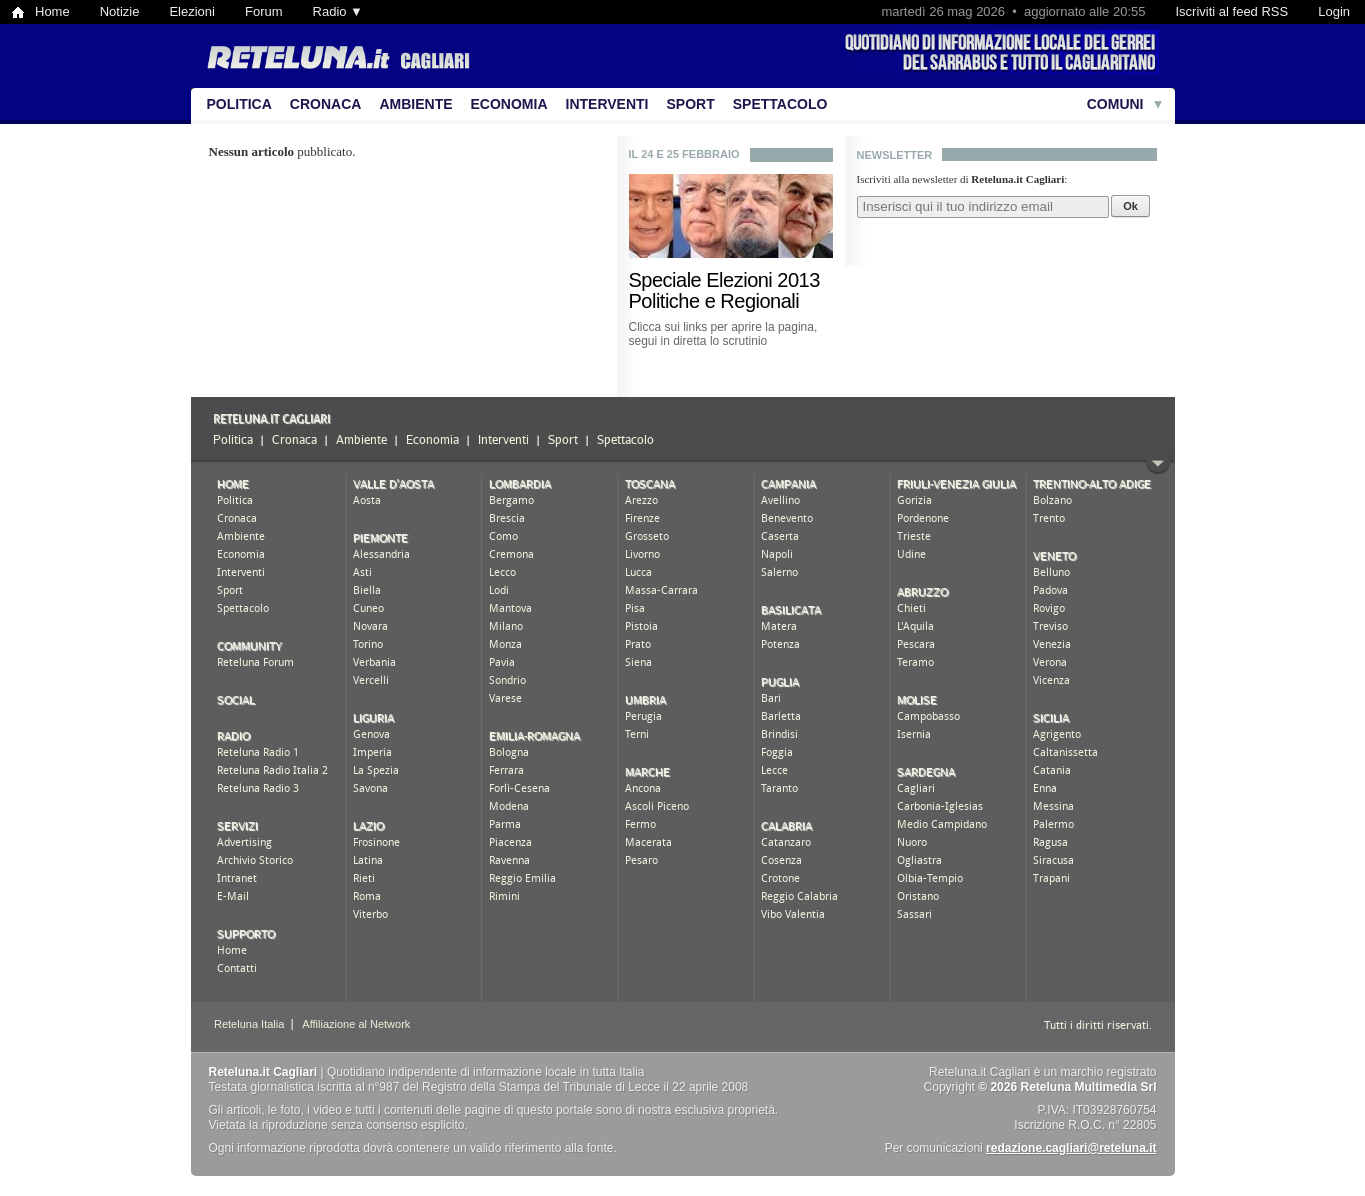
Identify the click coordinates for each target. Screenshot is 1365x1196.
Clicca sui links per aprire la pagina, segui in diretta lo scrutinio (723, 334)
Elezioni (192, 11)
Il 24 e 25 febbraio (684, 154)
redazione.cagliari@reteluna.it (1071, 1148)
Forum (264, 11)
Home (52, 11)
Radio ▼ (338, 11)
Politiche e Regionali (714, 301)
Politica (239, 104)
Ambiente (415, 104)
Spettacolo (780, 104)
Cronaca (326, 104)
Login (1334, 11)
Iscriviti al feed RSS (1231, 11)
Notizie (120, 11)
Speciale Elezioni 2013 (724, 280)
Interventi (607, 104)
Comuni (1115, 104)
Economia (509, 104)
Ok (1130, 206)
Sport (691, 104)
